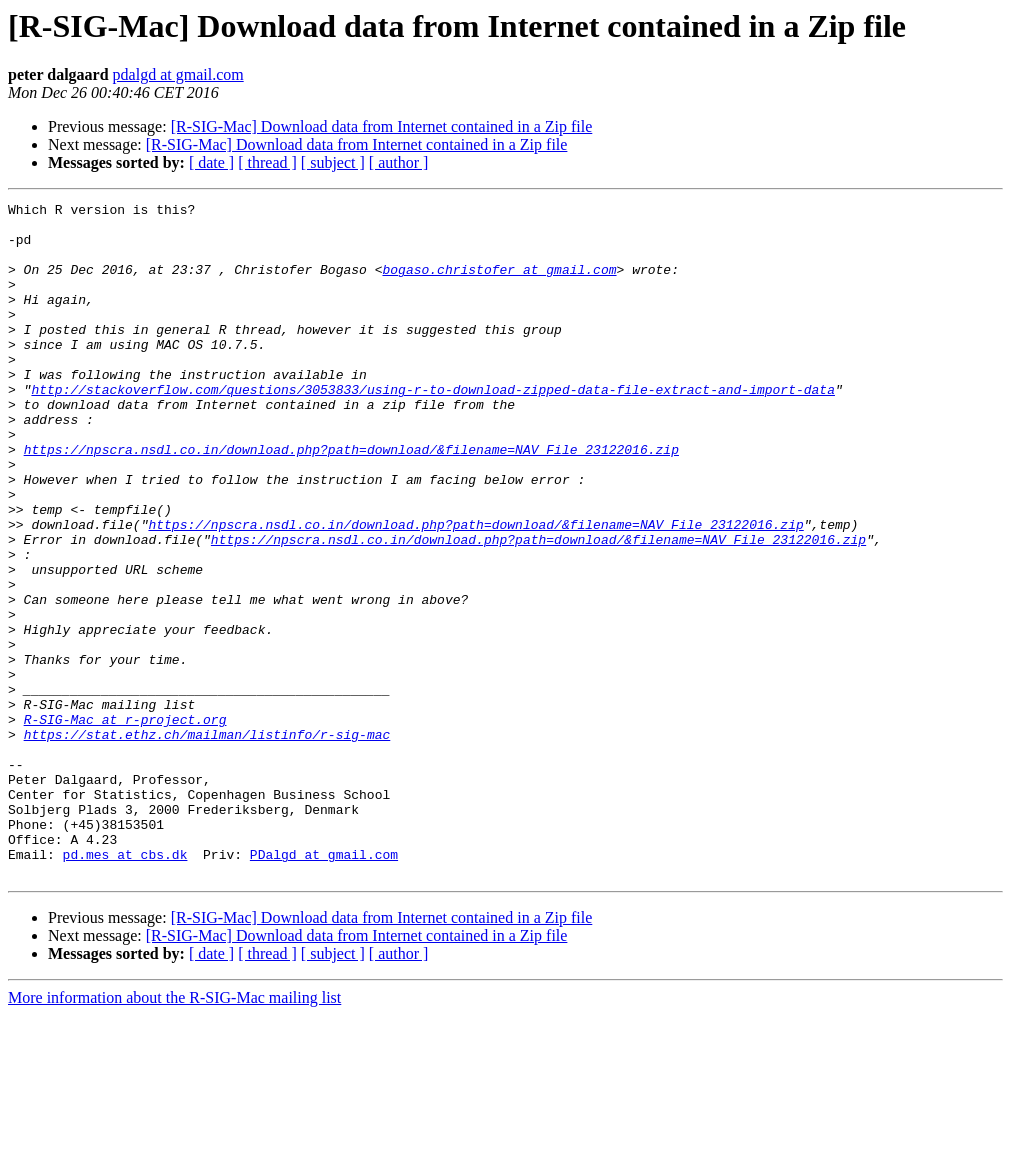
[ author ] (399, 162)
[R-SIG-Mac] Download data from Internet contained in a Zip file (382, 126)
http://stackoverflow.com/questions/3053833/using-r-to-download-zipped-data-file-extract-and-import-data (432, 428)
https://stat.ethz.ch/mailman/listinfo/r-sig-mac (207, 842)
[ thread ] (267, 162)
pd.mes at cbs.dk (125, 986)
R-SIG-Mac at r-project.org (125, 824)
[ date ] (211, 162)
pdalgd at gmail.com (178, 74)
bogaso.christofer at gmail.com (499, 284)
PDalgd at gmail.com (324, 986)
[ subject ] (333, 162)
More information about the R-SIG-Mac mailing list (174, 1132)
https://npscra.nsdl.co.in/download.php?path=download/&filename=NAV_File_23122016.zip (351, 500)
